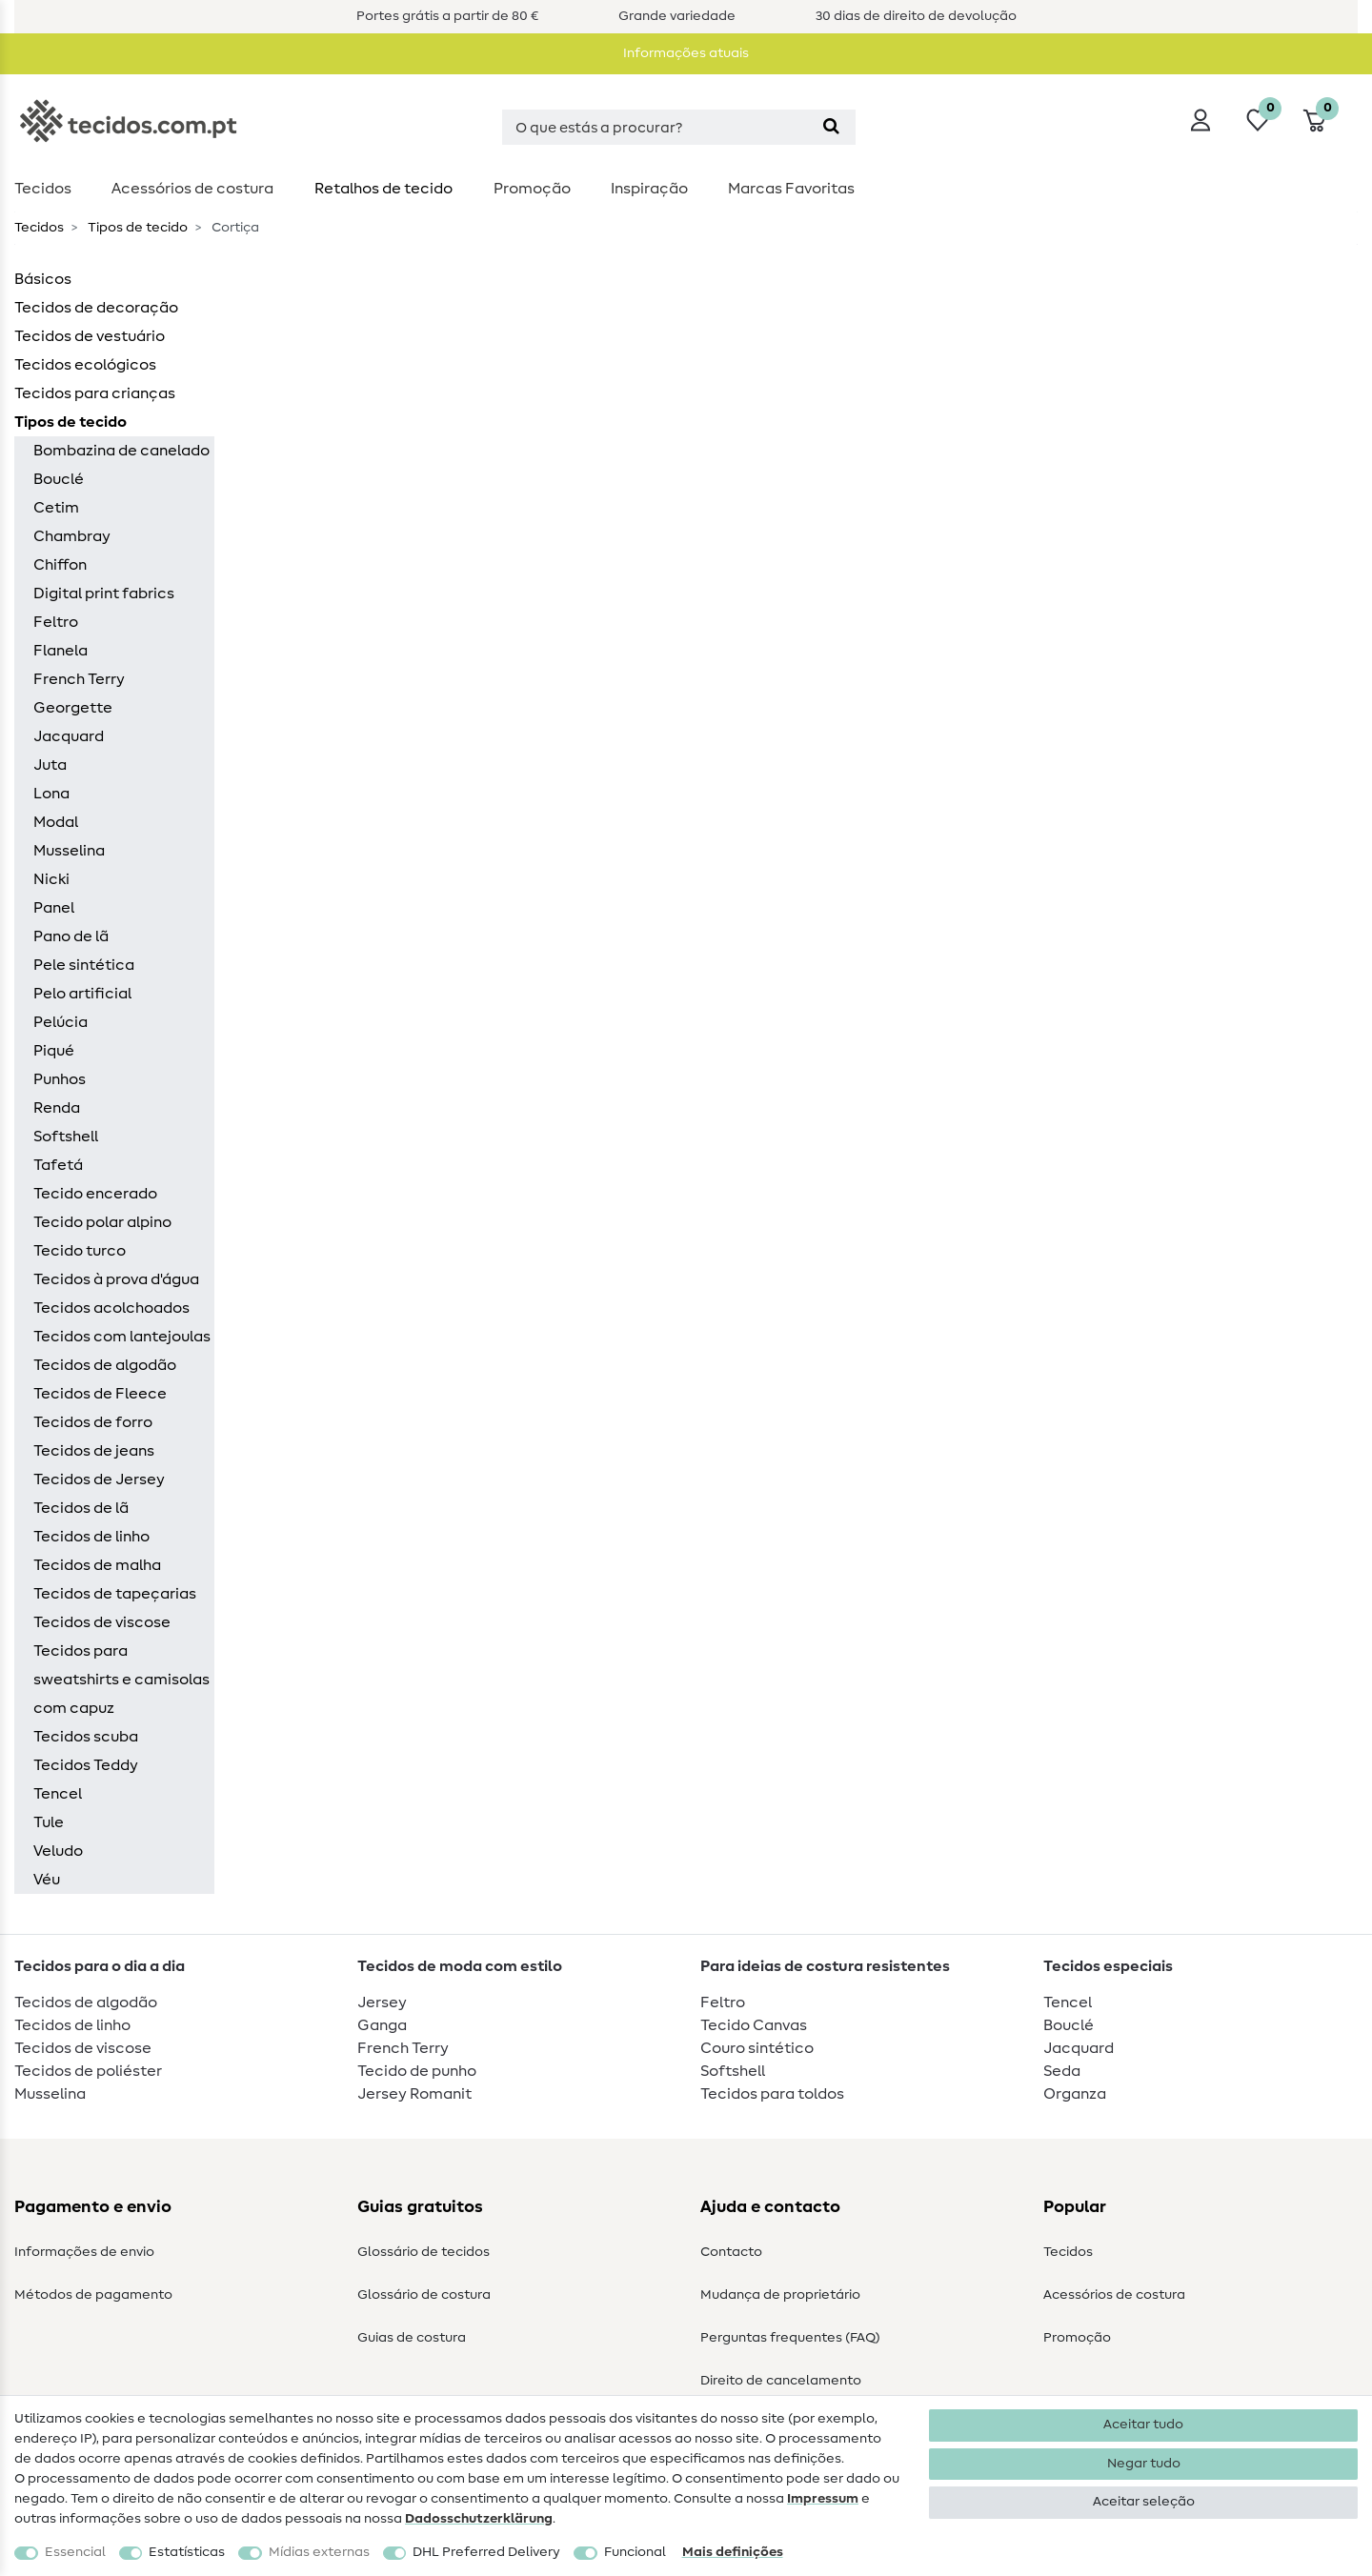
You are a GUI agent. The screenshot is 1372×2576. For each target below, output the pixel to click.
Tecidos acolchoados (111, 1308)
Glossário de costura (424, 2295)
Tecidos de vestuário (89, 336)
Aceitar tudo (1143, 2424)
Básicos (42, 279)
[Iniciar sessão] (1200, 120)
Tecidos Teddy (85, 1765)
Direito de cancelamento (780, 2380)
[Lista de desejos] (1257, 120)
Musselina (69, 850)
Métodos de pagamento (93, 2295)
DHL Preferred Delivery (486, 2552)
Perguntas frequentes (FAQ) (790, 2338)
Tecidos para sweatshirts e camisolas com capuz (121, 1679)
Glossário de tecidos (423, 2252)
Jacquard (68, 736)
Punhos (59, 1079)
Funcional (635, 2552)
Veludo (58, 1851)
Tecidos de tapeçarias (114, 1593)
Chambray (72, 536)
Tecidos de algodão (104, 1365)
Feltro (55, 622)
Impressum (822, 2499)
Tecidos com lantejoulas (122, 1336)
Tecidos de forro (92, 1422)
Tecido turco (79, 1250)
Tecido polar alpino (102, 1222)
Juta (50, 765)
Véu (46, 1879)
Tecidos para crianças (94, 393)
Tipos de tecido (136, 227)
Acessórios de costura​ (192, 188)
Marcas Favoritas (791, 188)
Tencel (57, 1793)
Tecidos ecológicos (85, 364)
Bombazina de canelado (121, 450)
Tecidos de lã (81, 1508)
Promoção (532, 188)
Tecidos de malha (97, 1565)
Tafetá (58, 1165)
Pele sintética (83, 965)
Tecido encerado (95, 1193)
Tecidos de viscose (102, 1622)
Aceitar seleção (1144, 2501)
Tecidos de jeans (93, 1451)
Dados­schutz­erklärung (479, 2519)
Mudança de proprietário (780, 2295)
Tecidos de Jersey (99, 1479)
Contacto (731, 2252)
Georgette (72, 707)
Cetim (56, 507)
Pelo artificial (82, 993)
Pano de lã (71, 936)
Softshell (65, 1136)
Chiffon (60, 565)
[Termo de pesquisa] (654, 127)
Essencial (75, 2552)
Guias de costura (411, 2338)
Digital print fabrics (103, 593)
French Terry (79, 679)
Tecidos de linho (91, 1536)
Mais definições (732, 2552)
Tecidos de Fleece (100, 1393)
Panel (53, 908)
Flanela (60, 650)
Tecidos (42, 188)
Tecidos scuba (85, 1736)
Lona (51, 793)
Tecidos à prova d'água (116, 1279)
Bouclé (58, 479)
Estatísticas (187, 2552)
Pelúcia (60, 1022)
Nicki (51, 879)
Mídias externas (319, 2552)
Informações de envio (84, 2252)
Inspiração (649, 188)
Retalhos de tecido (383, 188)
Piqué (53, 1050)
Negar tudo (1143, 2463)
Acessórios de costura (1114, 2295)
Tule (48, 1822)
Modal (55, 822)
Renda (56, 1108)
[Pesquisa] (831, 127)
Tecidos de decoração (96, 307)
